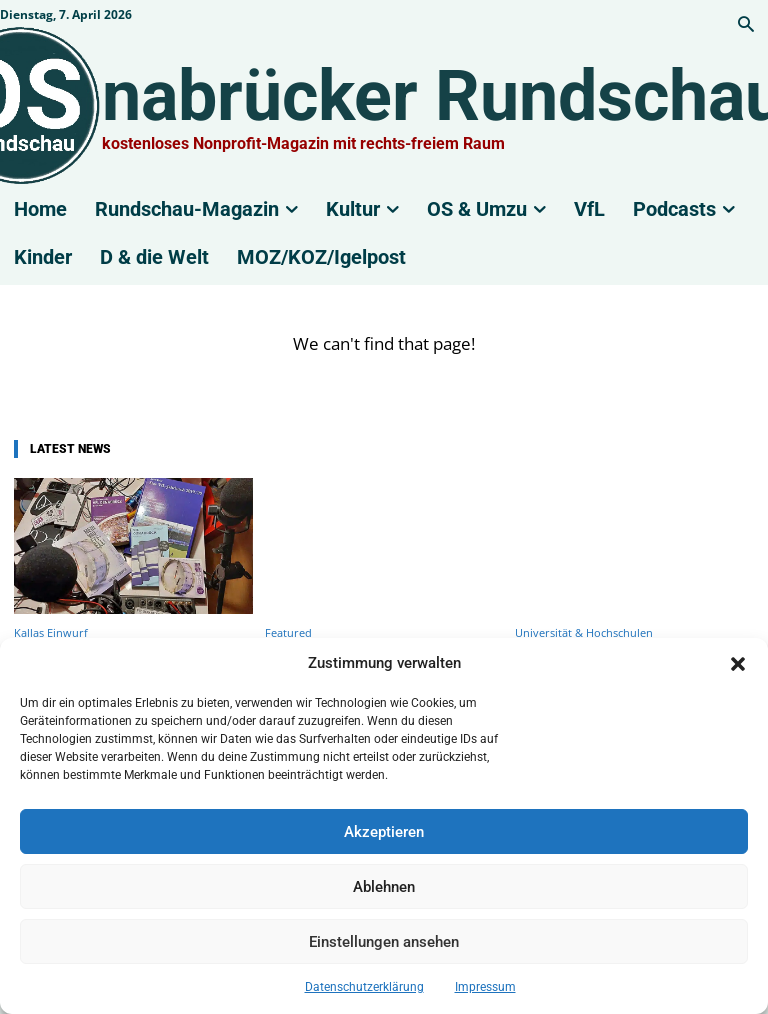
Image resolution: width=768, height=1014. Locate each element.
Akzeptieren (384, 832)
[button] (738, 664)
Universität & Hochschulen (584, 632)
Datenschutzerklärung (364, 987)
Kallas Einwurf (51, 632)
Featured (288, 632)
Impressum (485, 987)
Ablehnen (384, 887)
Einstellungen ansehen (384, 942)
